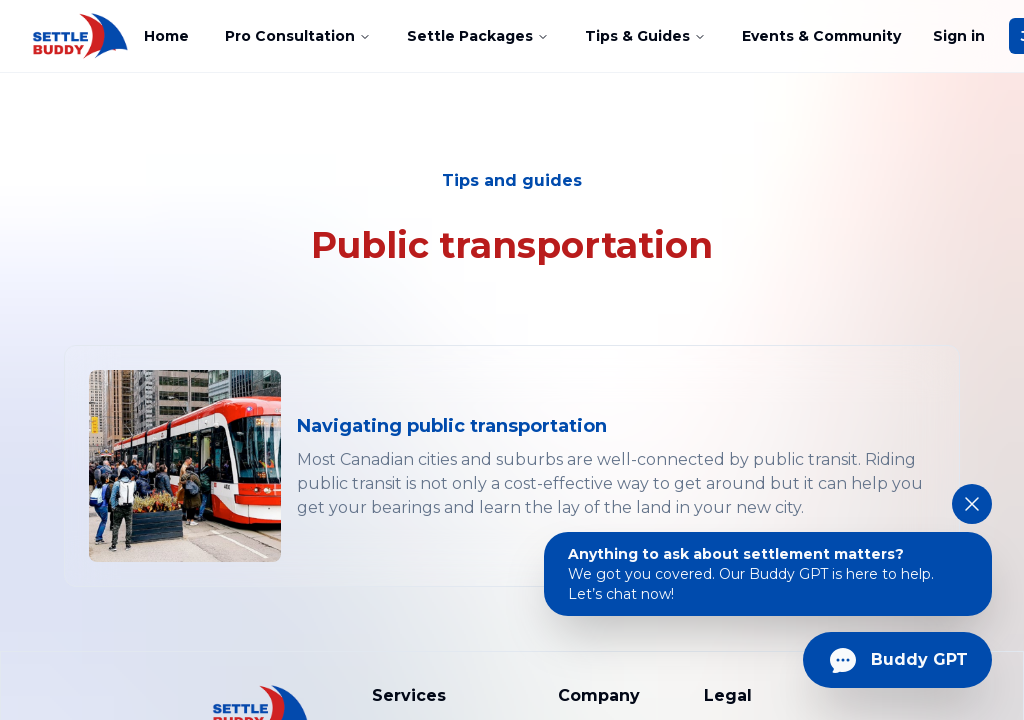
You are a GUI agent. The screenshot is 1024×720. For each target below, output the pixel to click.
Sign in (959, 36)
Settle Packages (478, 36)
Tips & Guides (645, 36)
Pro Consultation (298, 36)
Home (166, 36)
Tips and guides (512, 180)
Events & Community (821, 36)
